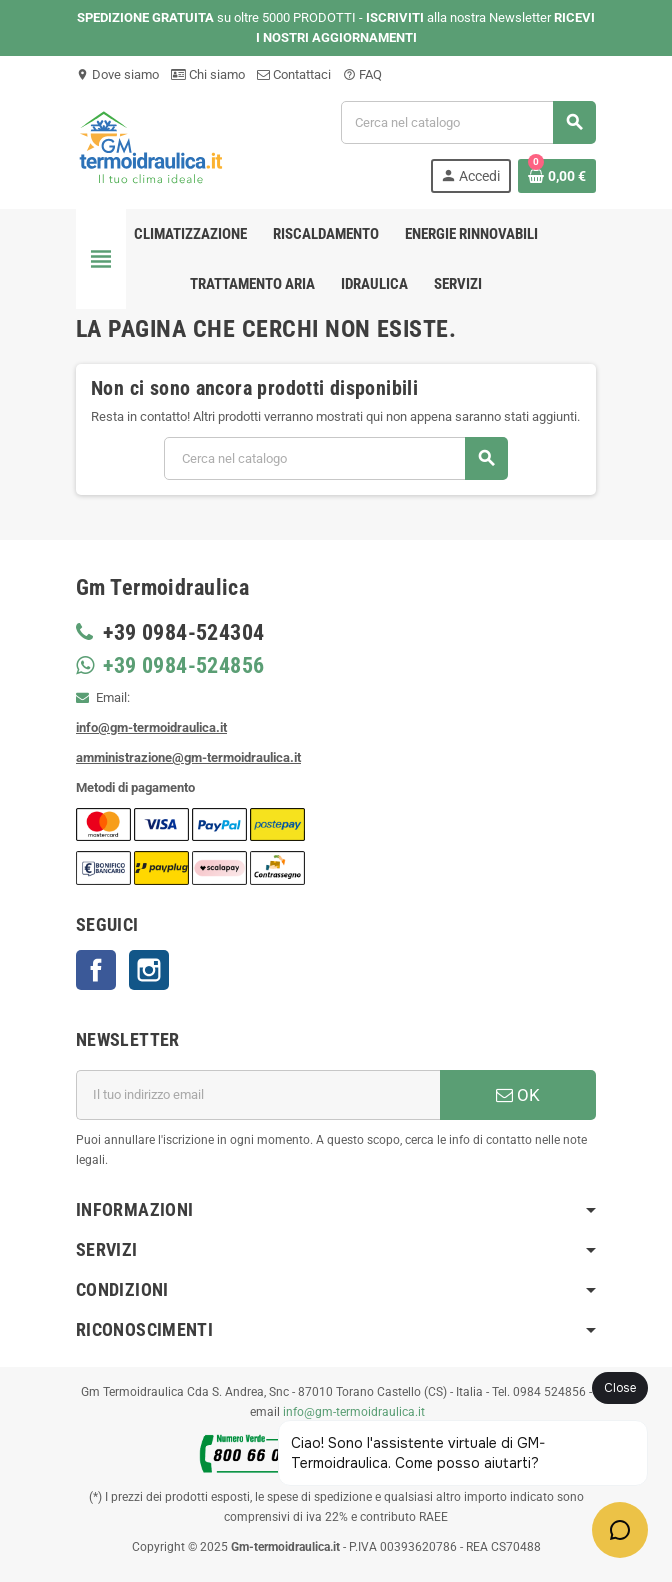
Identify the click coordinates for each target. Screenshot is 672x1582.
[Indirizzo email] (258, 1095)
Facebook (96, 970)
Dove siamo (117, 74)
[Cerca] (468, 122)
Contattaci (294, 74)
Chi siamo (208, 74)
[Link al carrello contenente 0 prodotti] (557, 176)
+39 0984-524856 (181, 665)
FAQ (362, 74)
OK (518, 1095)
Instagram (149, 970)
